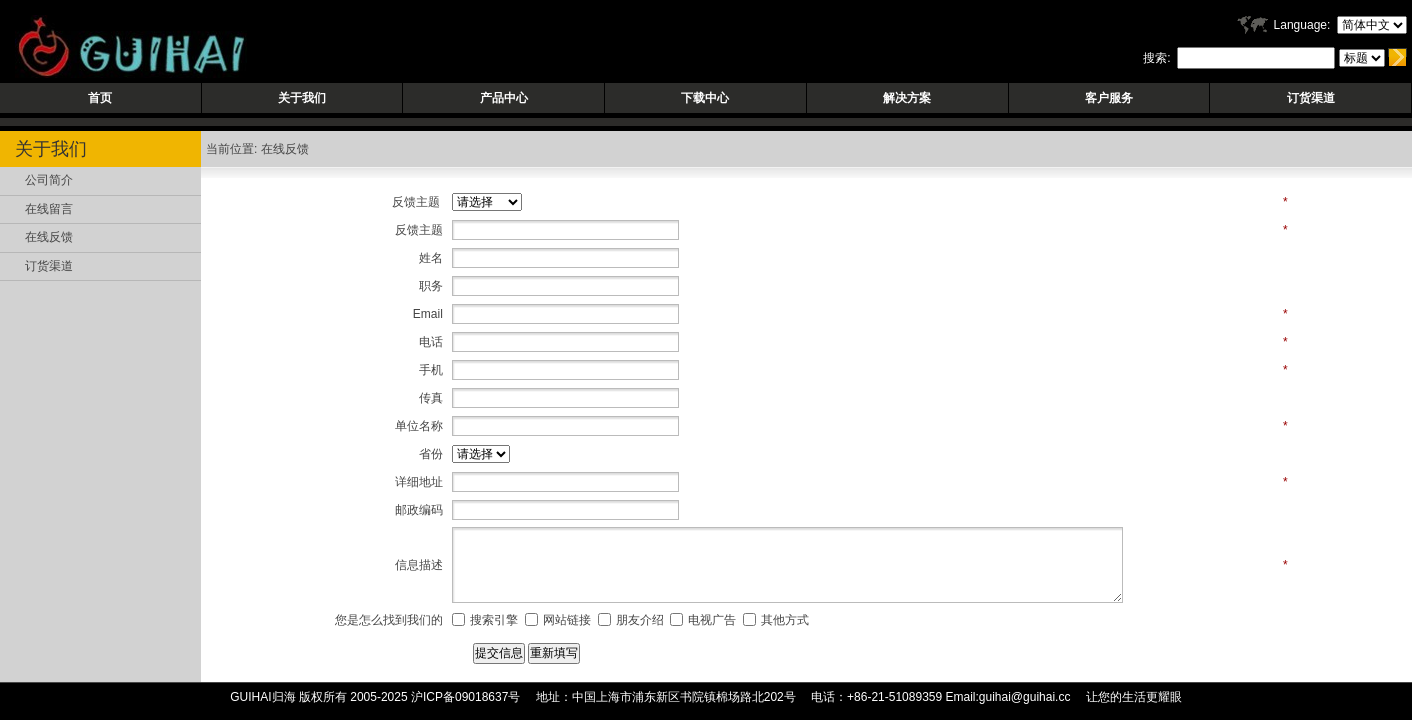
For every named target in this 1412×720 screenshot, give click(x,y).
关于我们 (302, 98)
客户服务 (1109, 98)
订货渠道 (1311, 98)
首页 (100, 98)
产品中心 (504, 98)
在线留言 (49, 209)
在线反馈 (49, 237)
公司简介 (49, 180)
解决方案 (907, 98)
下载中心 (705, 98)
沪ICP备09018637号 (465, 697)
